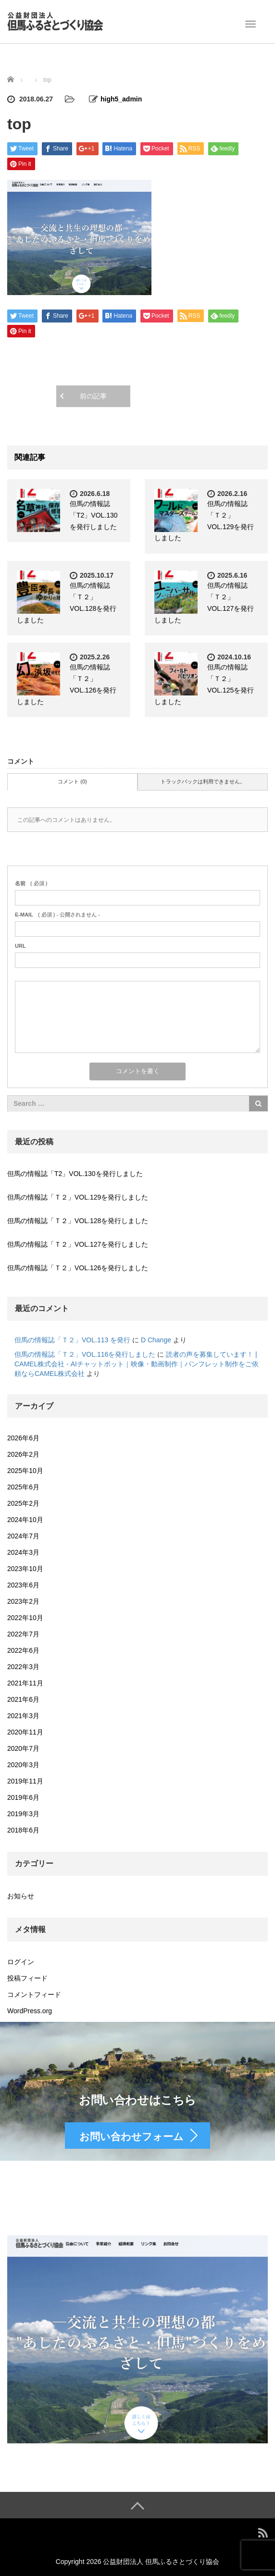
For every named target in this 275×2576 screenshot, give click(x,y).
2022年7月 (23, 1634)
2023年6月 (23, 1585)
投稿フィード (27, 1978)
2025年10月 (25, 1470)
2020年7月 (23, 1748)
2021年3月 (23, 1716)
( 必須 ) (31, 883)
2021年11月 (25, 1683)
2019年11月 (25, 1781)
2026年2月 (23, 1454)
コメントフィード (34, 1994)
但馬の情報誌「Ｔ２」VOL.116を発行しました (84, 1354)
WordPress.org (29, 2011)
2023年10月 (25, 1569)
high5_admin (121, 99)
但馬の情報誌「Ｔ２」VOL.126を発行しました (77, 1268)
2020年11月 (25, 1732)
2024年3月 (23, 1552)
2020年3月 (23, 1765)
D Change (156, 1340)
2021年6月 (23, 1699)
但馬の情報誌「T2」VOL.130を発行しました (94, 515)
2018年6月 (23, 1830)
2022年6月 (23, 1650)
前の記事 (93, 396)
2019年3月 (23, 1814)
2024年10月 (25, 1519)
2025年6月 (23, 1487)
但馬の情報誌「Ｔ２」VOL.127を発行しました (77, 1244)
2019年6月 (23, 1797)
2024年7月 (23, 1536)
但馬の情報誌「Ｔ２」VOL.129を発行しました (77, 1197)
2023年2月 (23, 1601)
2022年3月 (23, 1667)
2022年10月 (25, 1618)
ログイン (20, 1962)
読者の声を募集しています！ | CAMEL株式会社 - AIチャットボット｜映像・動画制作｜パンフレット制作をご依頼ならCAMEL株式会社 (136, 1363)
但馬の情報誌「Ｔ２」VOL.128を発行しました (77, 1221)
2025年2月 (23, 1503)
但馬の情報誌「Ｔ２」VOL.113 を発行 (72, 1340)
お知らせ (20, 1896)
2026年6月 (23, 1438)
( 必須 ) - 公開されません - (57, 914)
